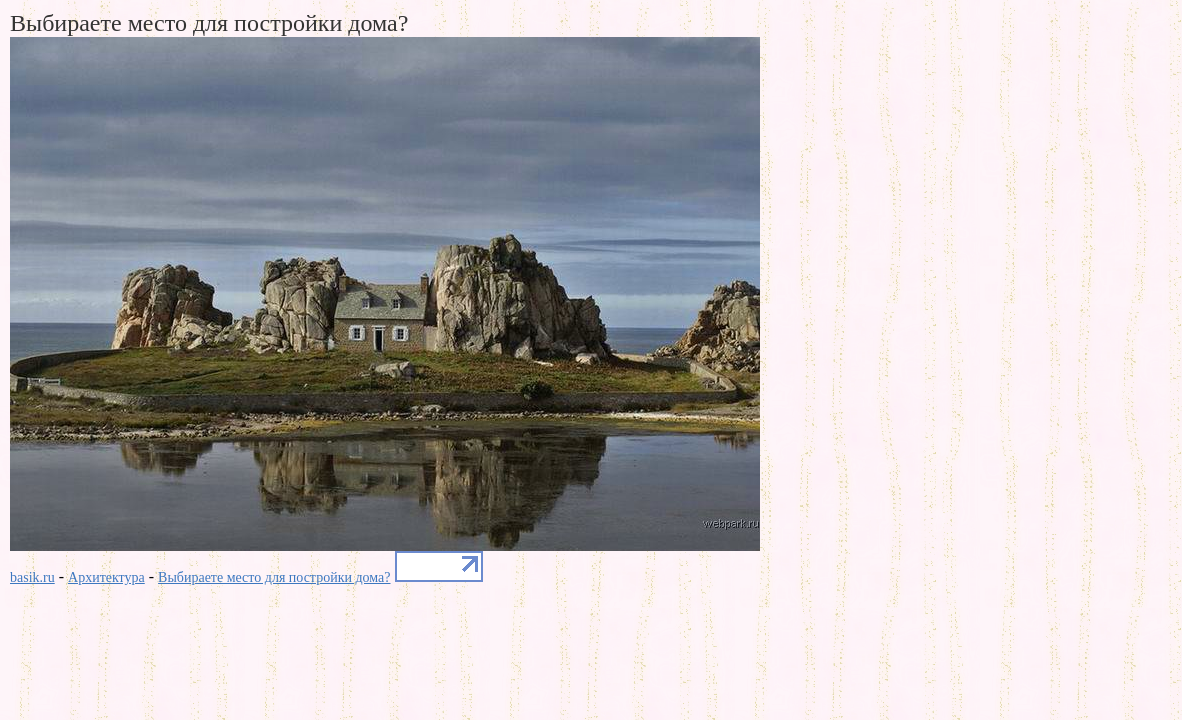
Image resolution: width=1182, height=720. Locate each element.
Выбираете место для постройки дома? (274, 577)
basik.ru (32, 577)
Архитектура (106, 577)
